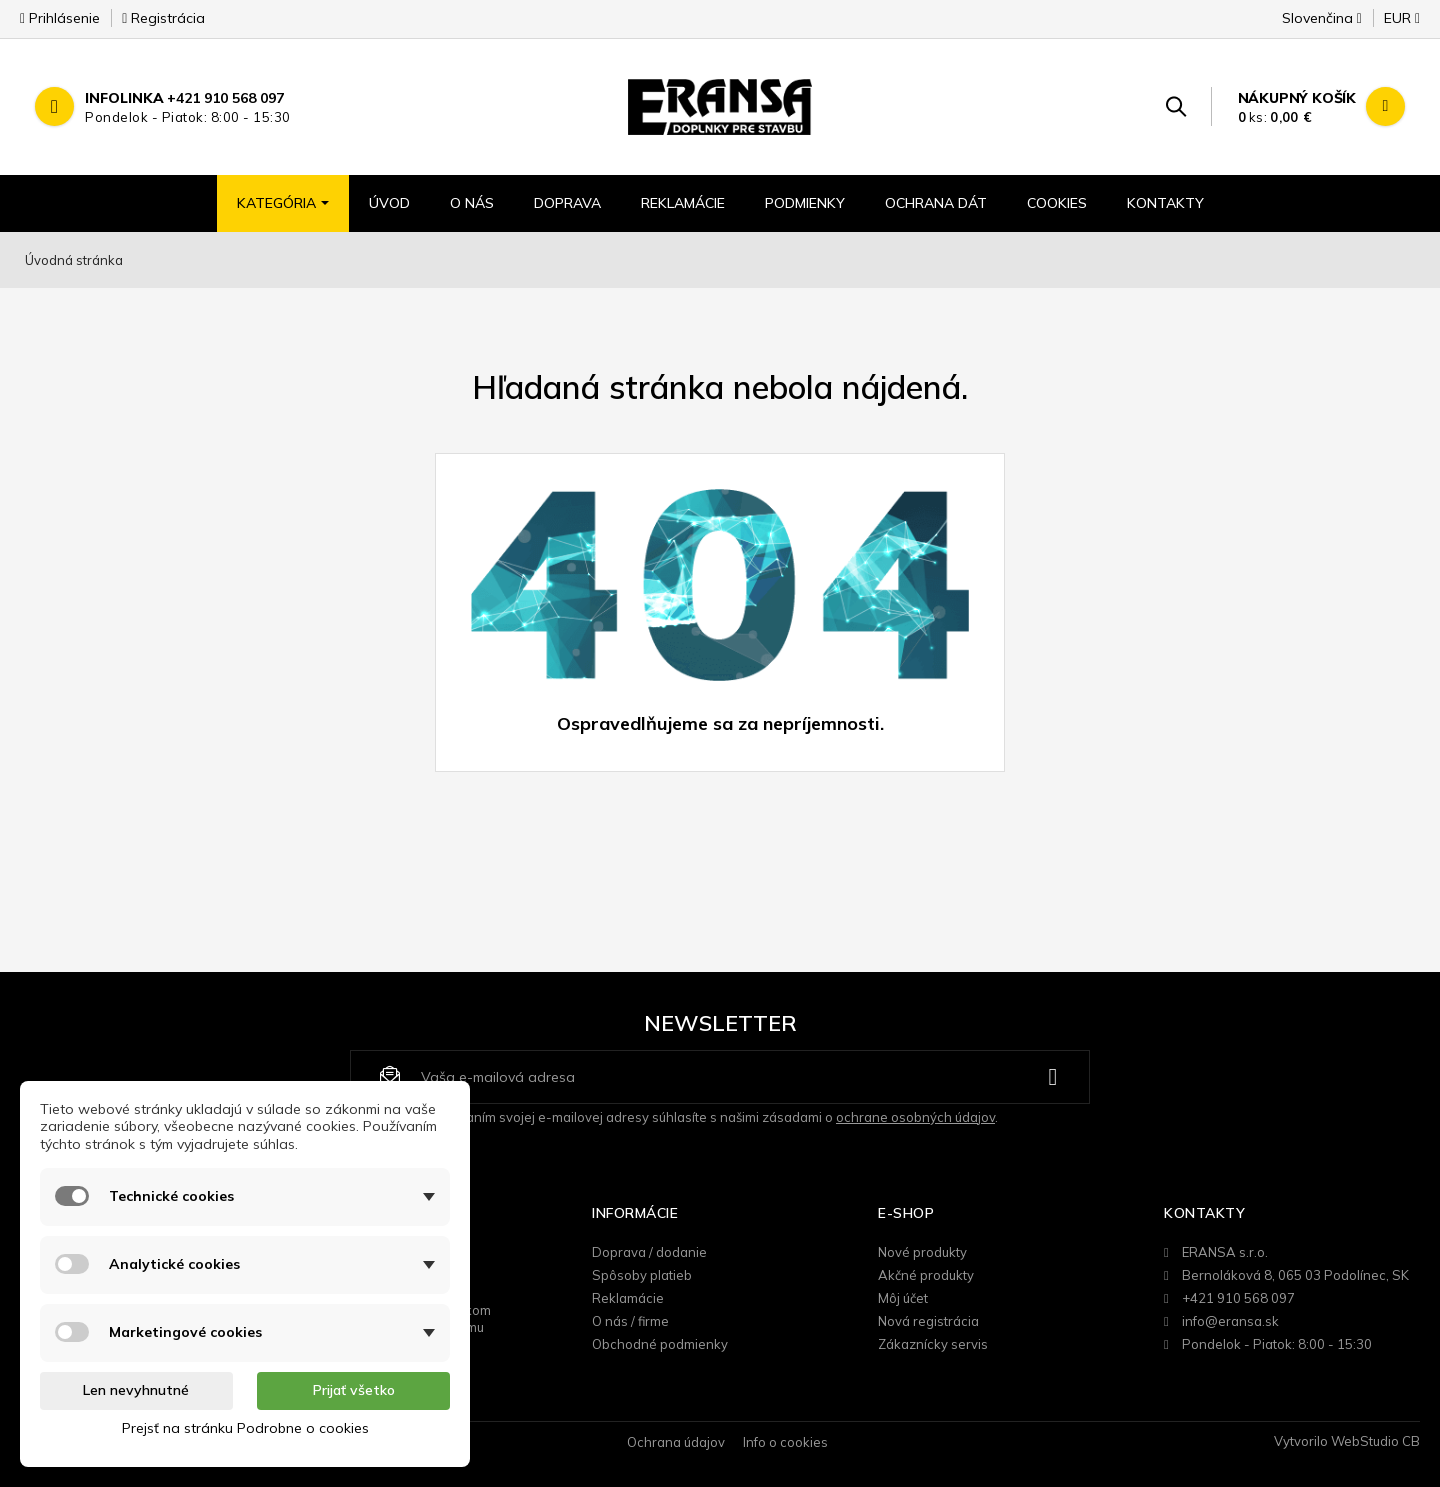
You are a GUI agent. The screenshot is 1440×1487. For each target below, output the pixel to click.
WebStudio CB (1375, 1441)
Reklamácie (628, 1298)
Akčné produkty (926, 1275)
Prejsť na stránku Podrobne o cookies (245, 1428)
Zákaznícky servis (933, 1344)
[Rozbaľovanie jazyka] (1322, 24)
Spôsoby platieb (642, 1275)
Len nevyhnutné (136, 1390)
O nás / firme (630, 1321)
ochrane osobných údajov (915, 1117)
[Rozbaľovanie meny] (1393, 24)
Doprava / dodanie (649, 1252)
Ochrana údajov (676, 1442)
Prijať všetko (354, 1390)
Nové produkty (922, 1252)
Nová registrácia (928, 1321)
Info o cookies (785, 1442)
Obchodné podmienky (660, 1344)
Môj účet (903, 1298)
